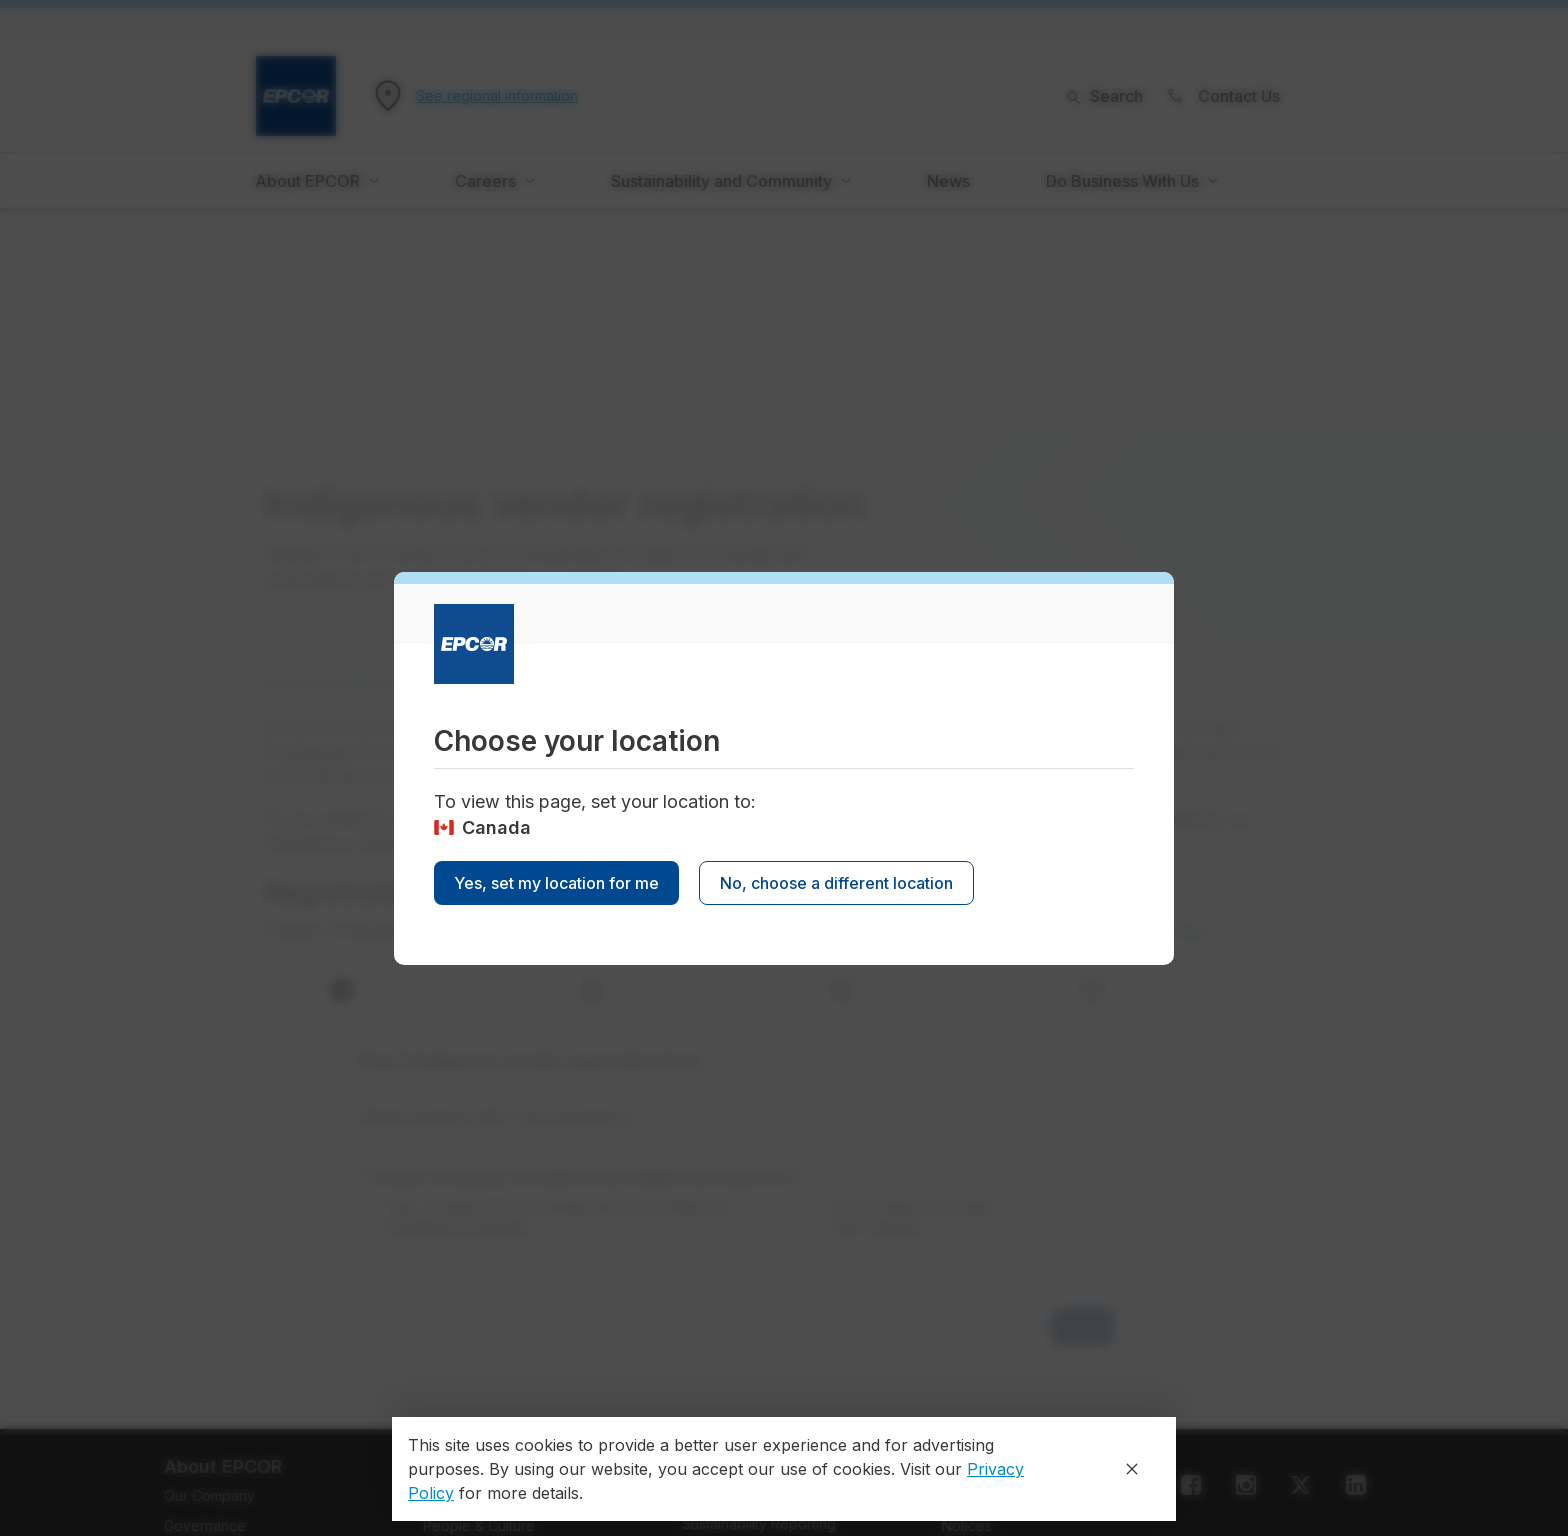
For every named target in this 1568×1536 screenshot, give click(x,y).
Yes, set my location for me (556, 883)
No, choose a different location (836, 883)
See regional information (497, 96)
